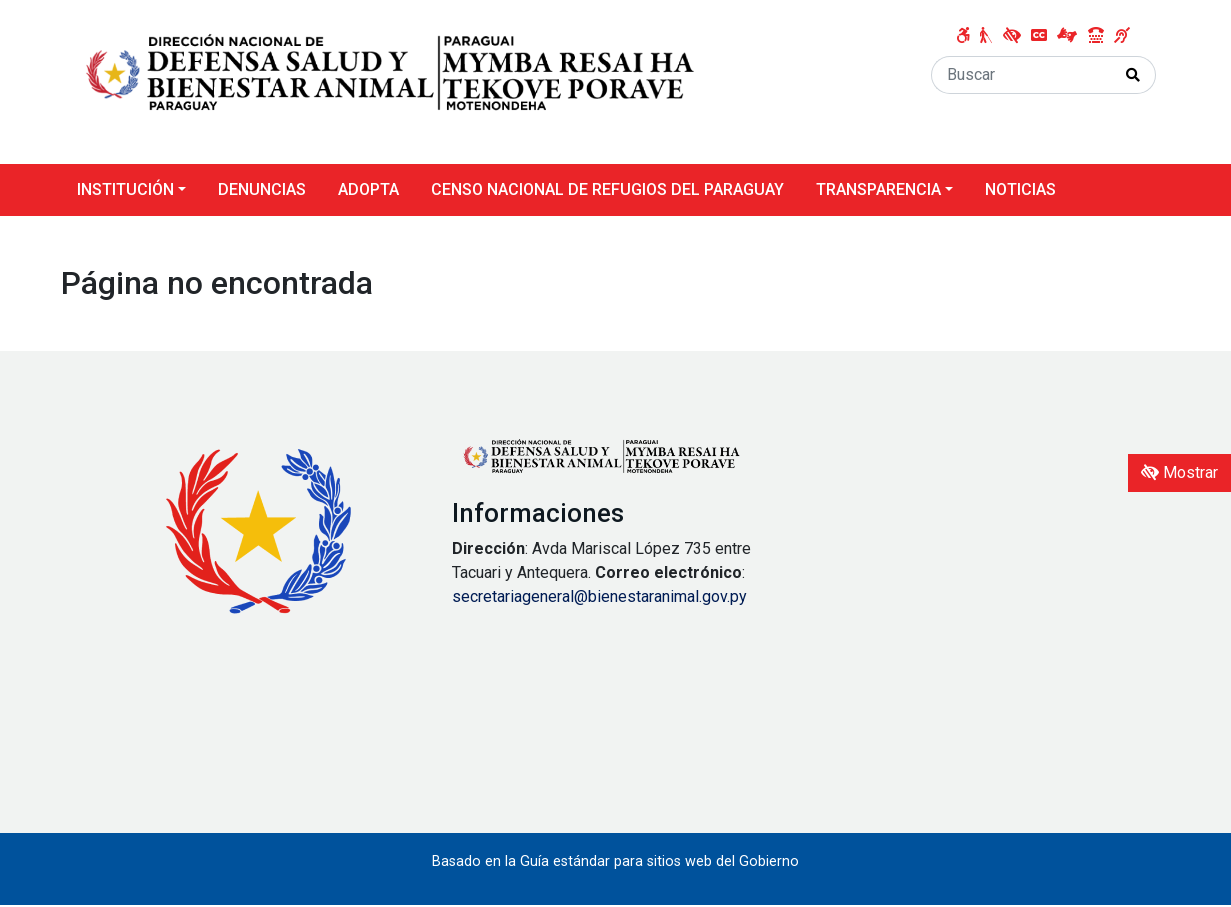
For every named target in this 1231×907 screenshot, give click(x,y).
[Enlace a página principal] (391, 80)
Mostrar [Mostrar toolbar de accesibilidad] (1179, 472)
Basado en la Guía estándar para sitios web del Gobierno (615, 861)
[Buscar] (1021, 75)
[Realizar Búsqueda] (1133, 75)
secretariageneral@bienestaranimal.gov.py (599, 596)
